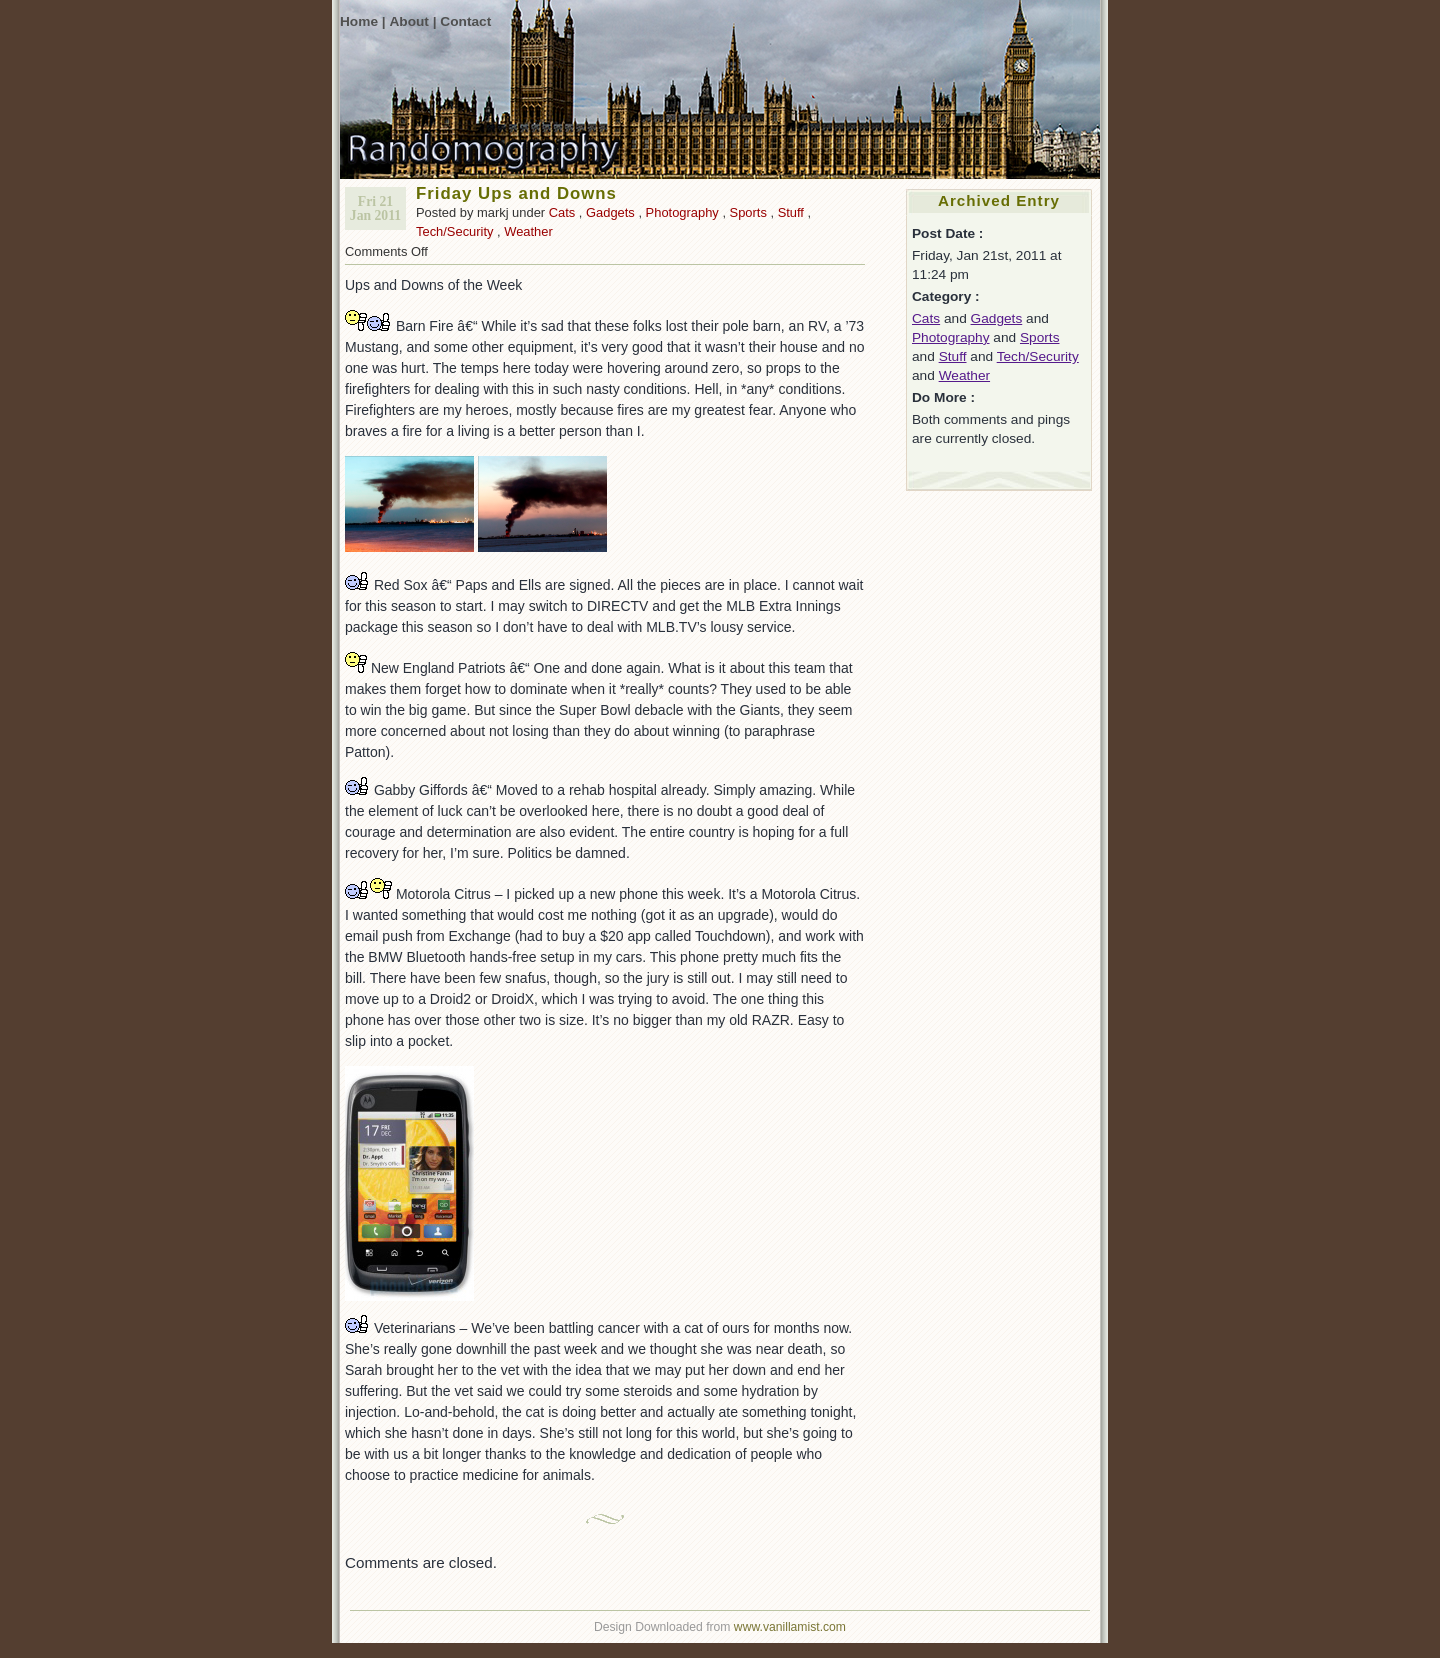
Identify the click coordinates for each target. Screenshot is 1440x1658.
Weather (528, 231)
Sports (748, 212)
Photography (682, 212)
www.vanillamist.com (790, 1627)
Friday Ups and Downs (516, 193)
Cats (562, 212)
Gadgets (610, 212)
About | (412, 21)
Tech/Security (454, 231)
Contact (465, 21)
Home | (363, 21)
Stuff (791, 212)
